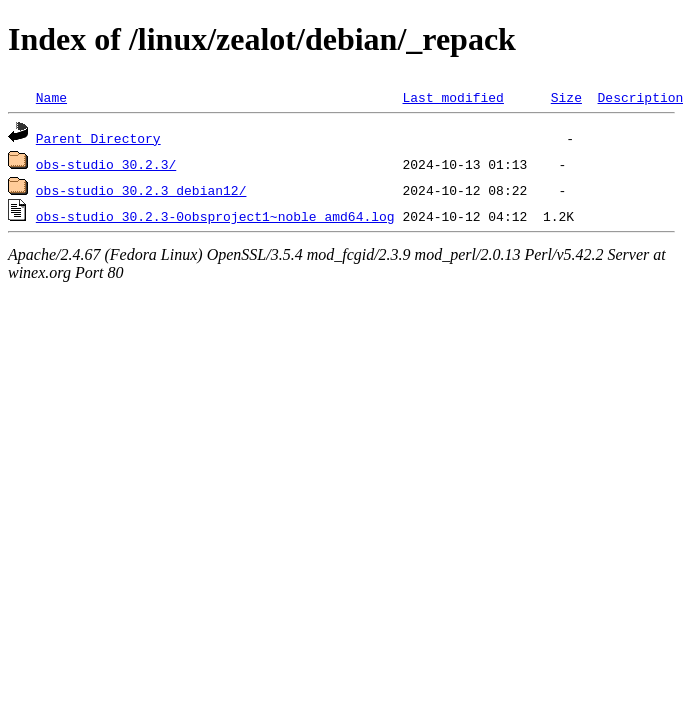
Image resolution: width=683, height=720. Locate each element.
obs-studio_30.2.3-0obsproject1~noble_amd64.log (215, 216)
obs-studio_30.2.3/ (106, 164)
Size (566, 97)
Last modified (452, 97)
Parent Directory (98, 138)
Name (51, 97)
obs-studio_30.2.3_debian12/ (141, 190)
